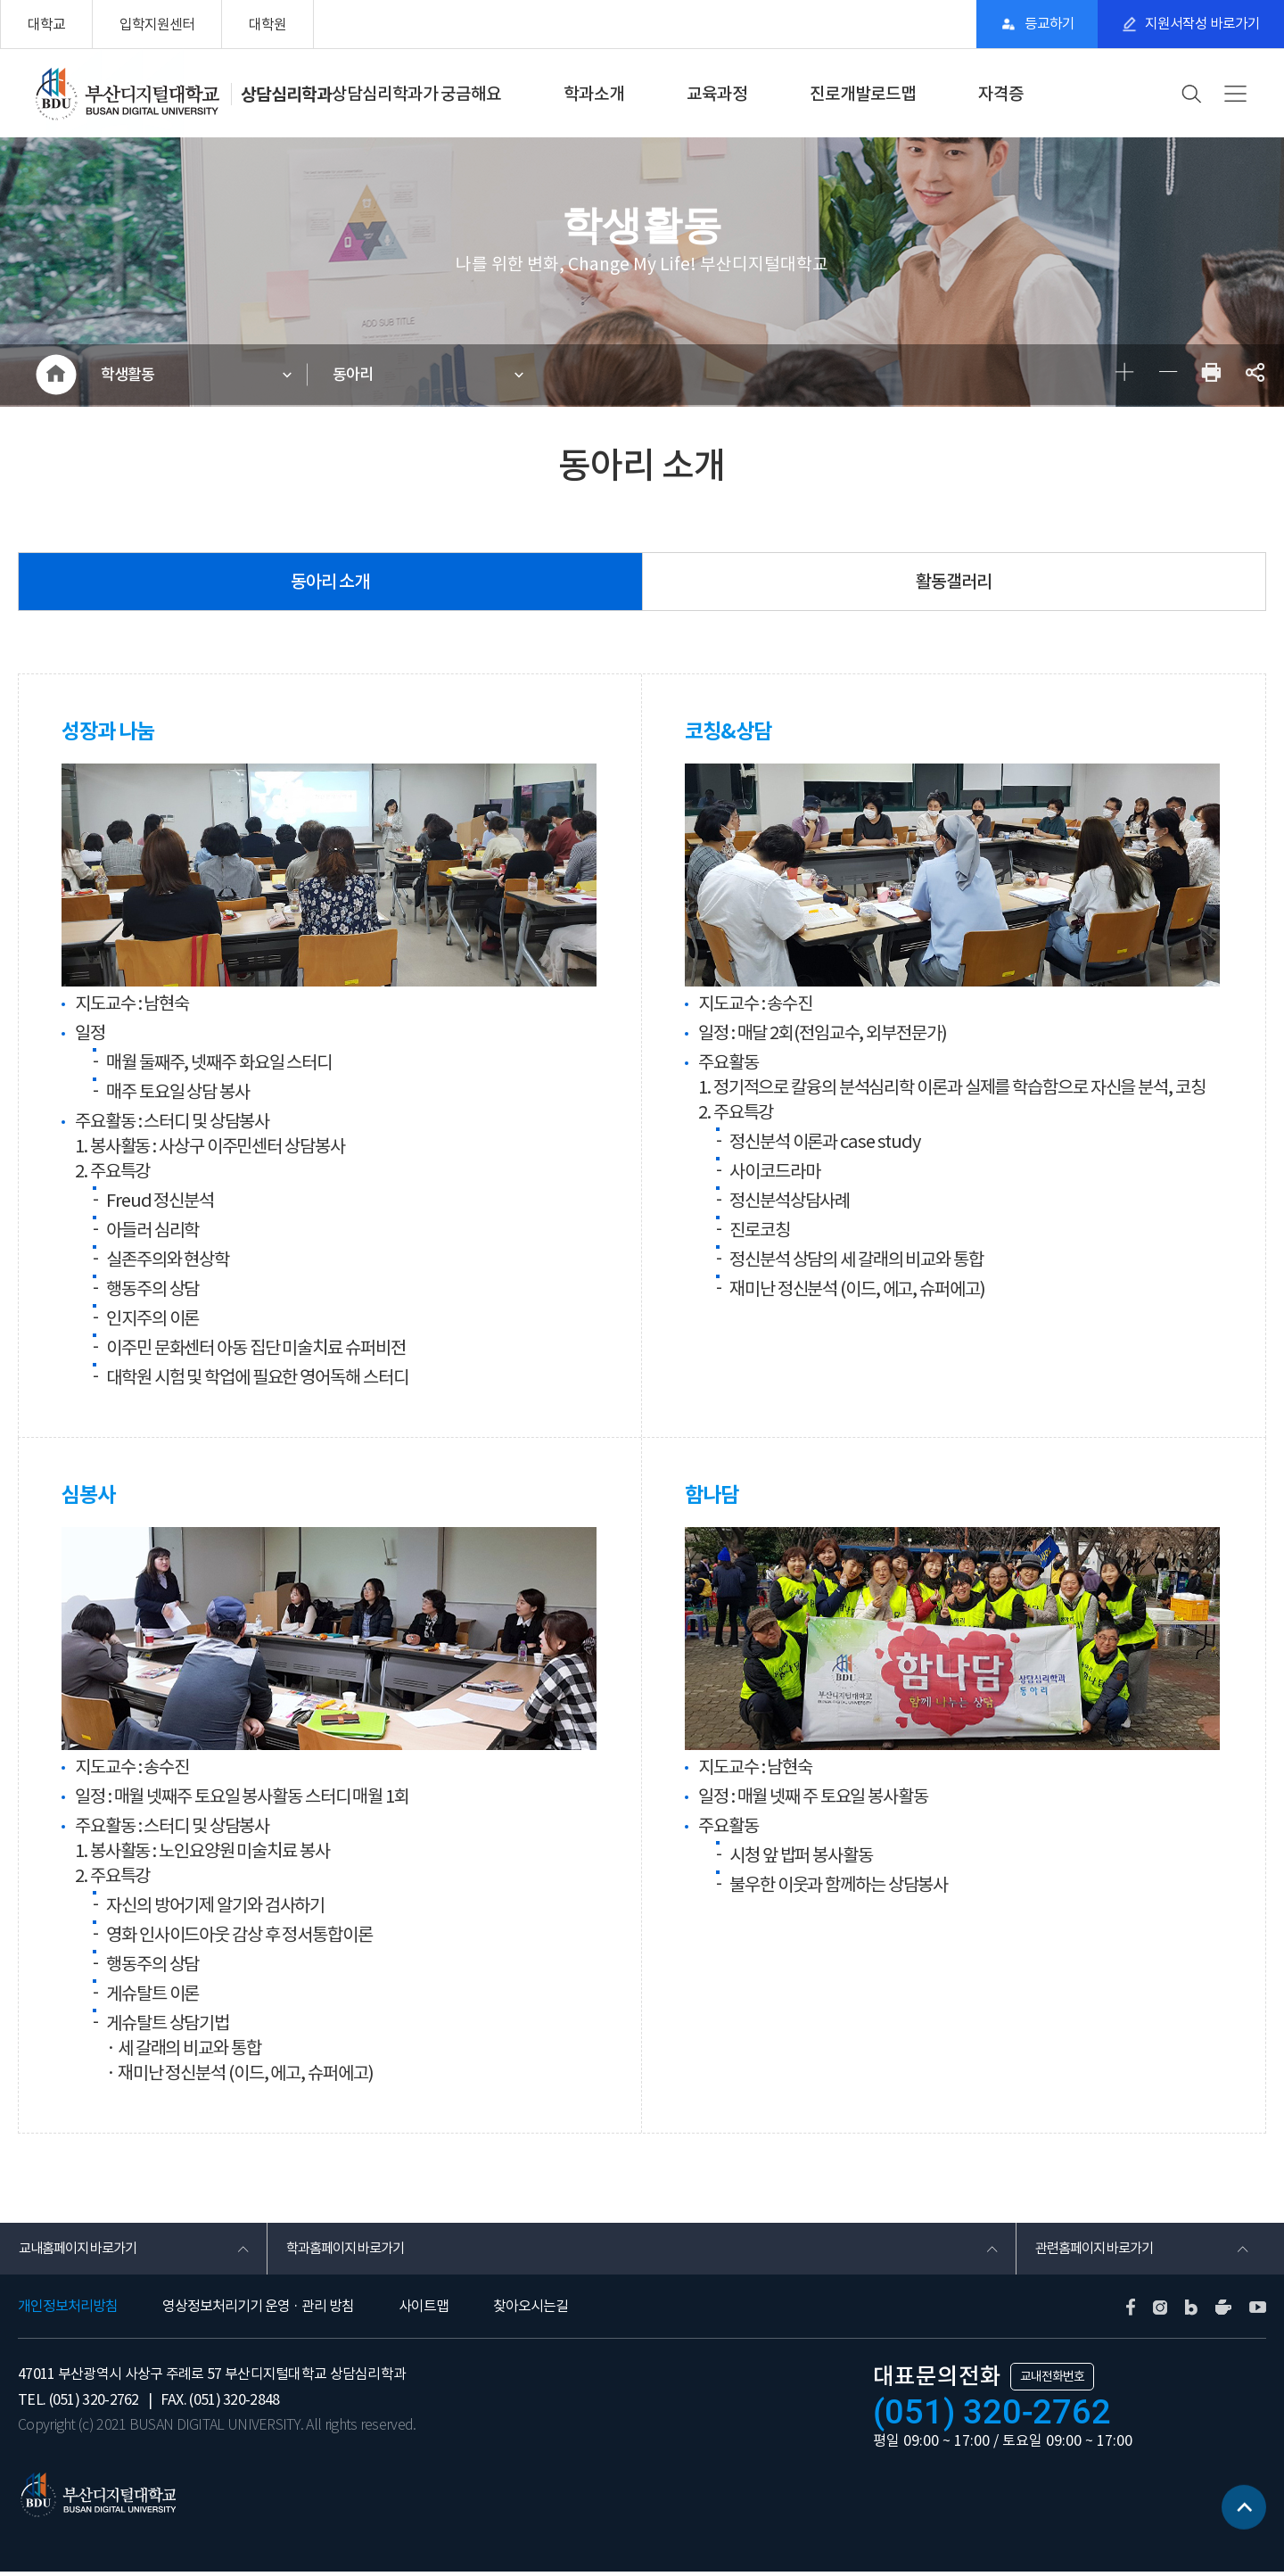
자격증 (1001, 93)
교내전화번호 (1052, 2381)
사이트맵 (424, 2310)
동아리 (355, 376)
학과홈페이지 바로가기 (349, 2251)
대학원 (267, 24)
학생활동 (131, 376)
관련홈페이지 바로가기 (1098, 2251)
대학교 (46, 24)
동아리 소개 (330, 584)
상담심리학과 (286, 93)
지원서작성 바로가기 (1199, 24)
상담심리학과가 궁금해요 (416, 93)
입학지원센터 (156, 24)
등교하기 (1040, 24)
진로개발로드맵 (863, 93)
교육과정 (717, 93)
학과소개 (594, 93)
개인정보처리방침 (68, 2310)
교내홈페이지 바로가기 (81, 2251)
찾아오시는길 (530, 2310)
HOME (56, 375)
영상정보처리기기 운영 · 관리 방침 (258, 2310)
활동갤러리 (954, 584)
